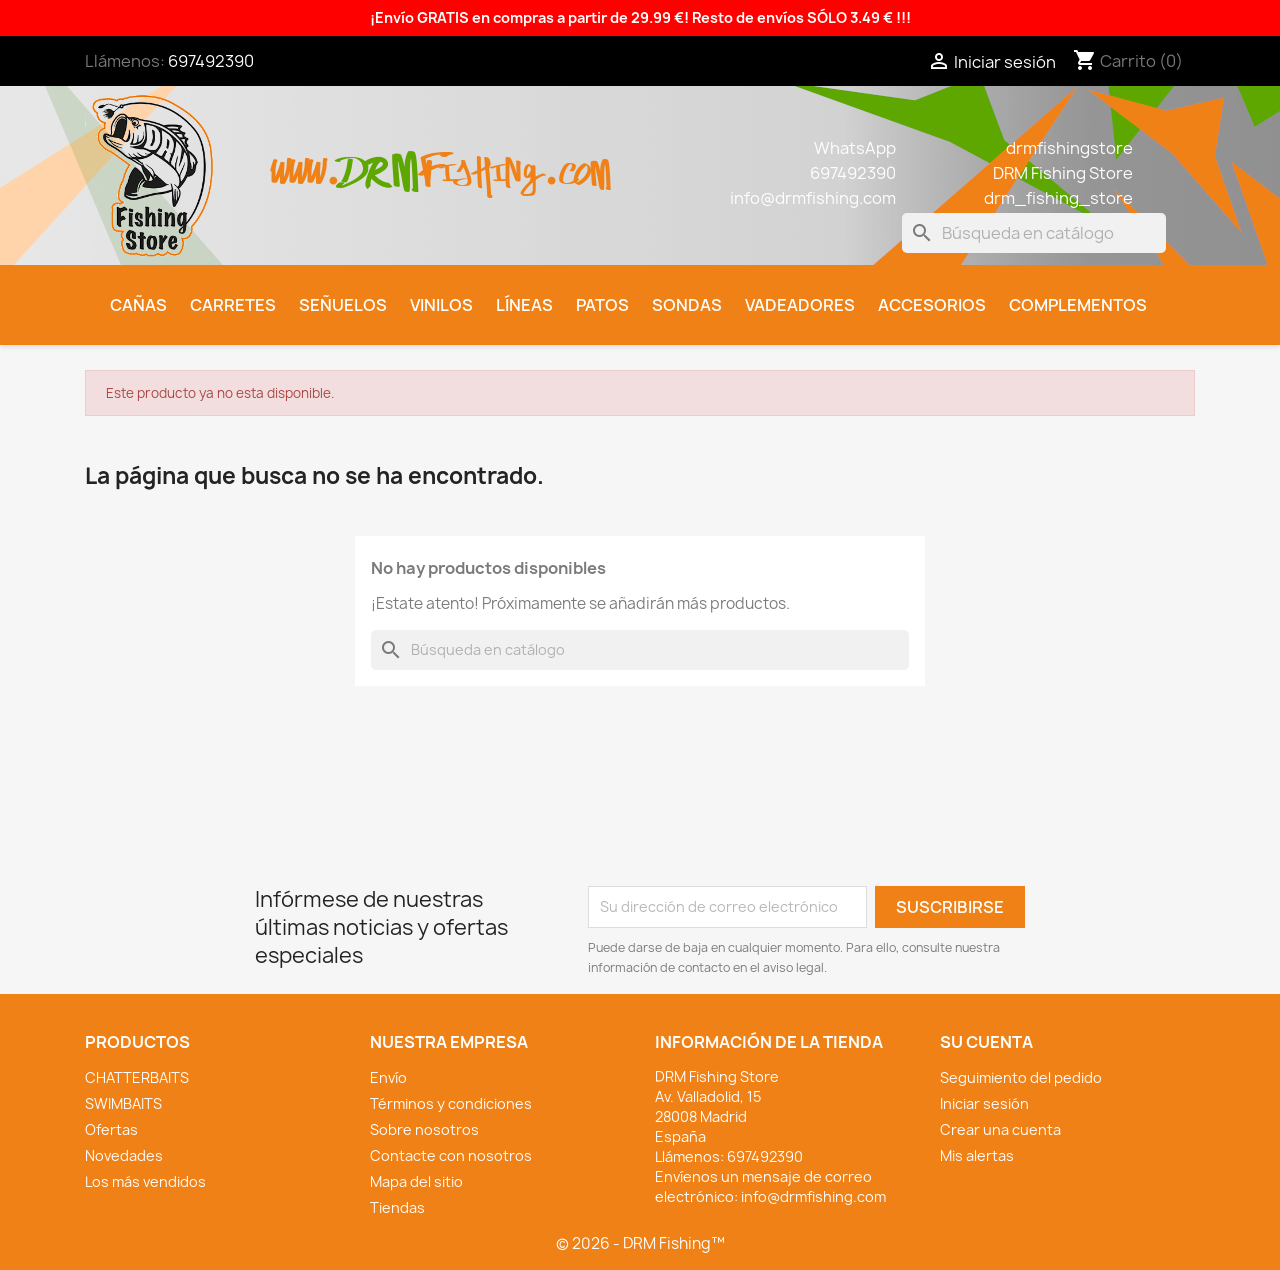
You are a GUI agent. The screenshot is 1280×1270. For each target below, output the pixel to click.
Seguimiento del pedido (1021, 1077)
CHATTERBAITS (137, 1077)
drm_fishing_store (1058, 198)
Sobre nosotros (424, 1129)
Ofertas (111, 1129)
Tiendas (397, 1207)
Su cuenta (986, 1042)
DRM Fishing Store (1063, 173)
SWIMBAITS (123, 1103)
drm (380, 155)
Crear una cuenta (1000, 1129)
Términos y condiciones (451, 1103)
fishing (481, 161)
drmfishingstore (1069, 148)
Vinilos (441, 305)
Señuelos (343, 305)
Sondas (687, 305)
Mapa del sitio (416, 1181)
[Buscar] (1034, 233)
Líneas (524, 305)
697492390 (211, 61)
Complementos (1078, 305)
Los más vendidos (145, 1181)
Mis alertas (977, 1155)
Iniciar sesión (984, 1103)
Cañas (138, 305)
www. (306, 161)
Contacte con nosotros (451, 1155)
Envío (388, 1077)
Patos (602, 305)
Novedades (124, 1155)
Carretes (233, 305)
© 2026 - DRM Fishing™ (640, 1243)
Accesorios (932, 305)
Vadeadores (800, 305)
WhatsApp (855, 148)
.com (576, 161)
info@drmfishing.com (813, 198)
